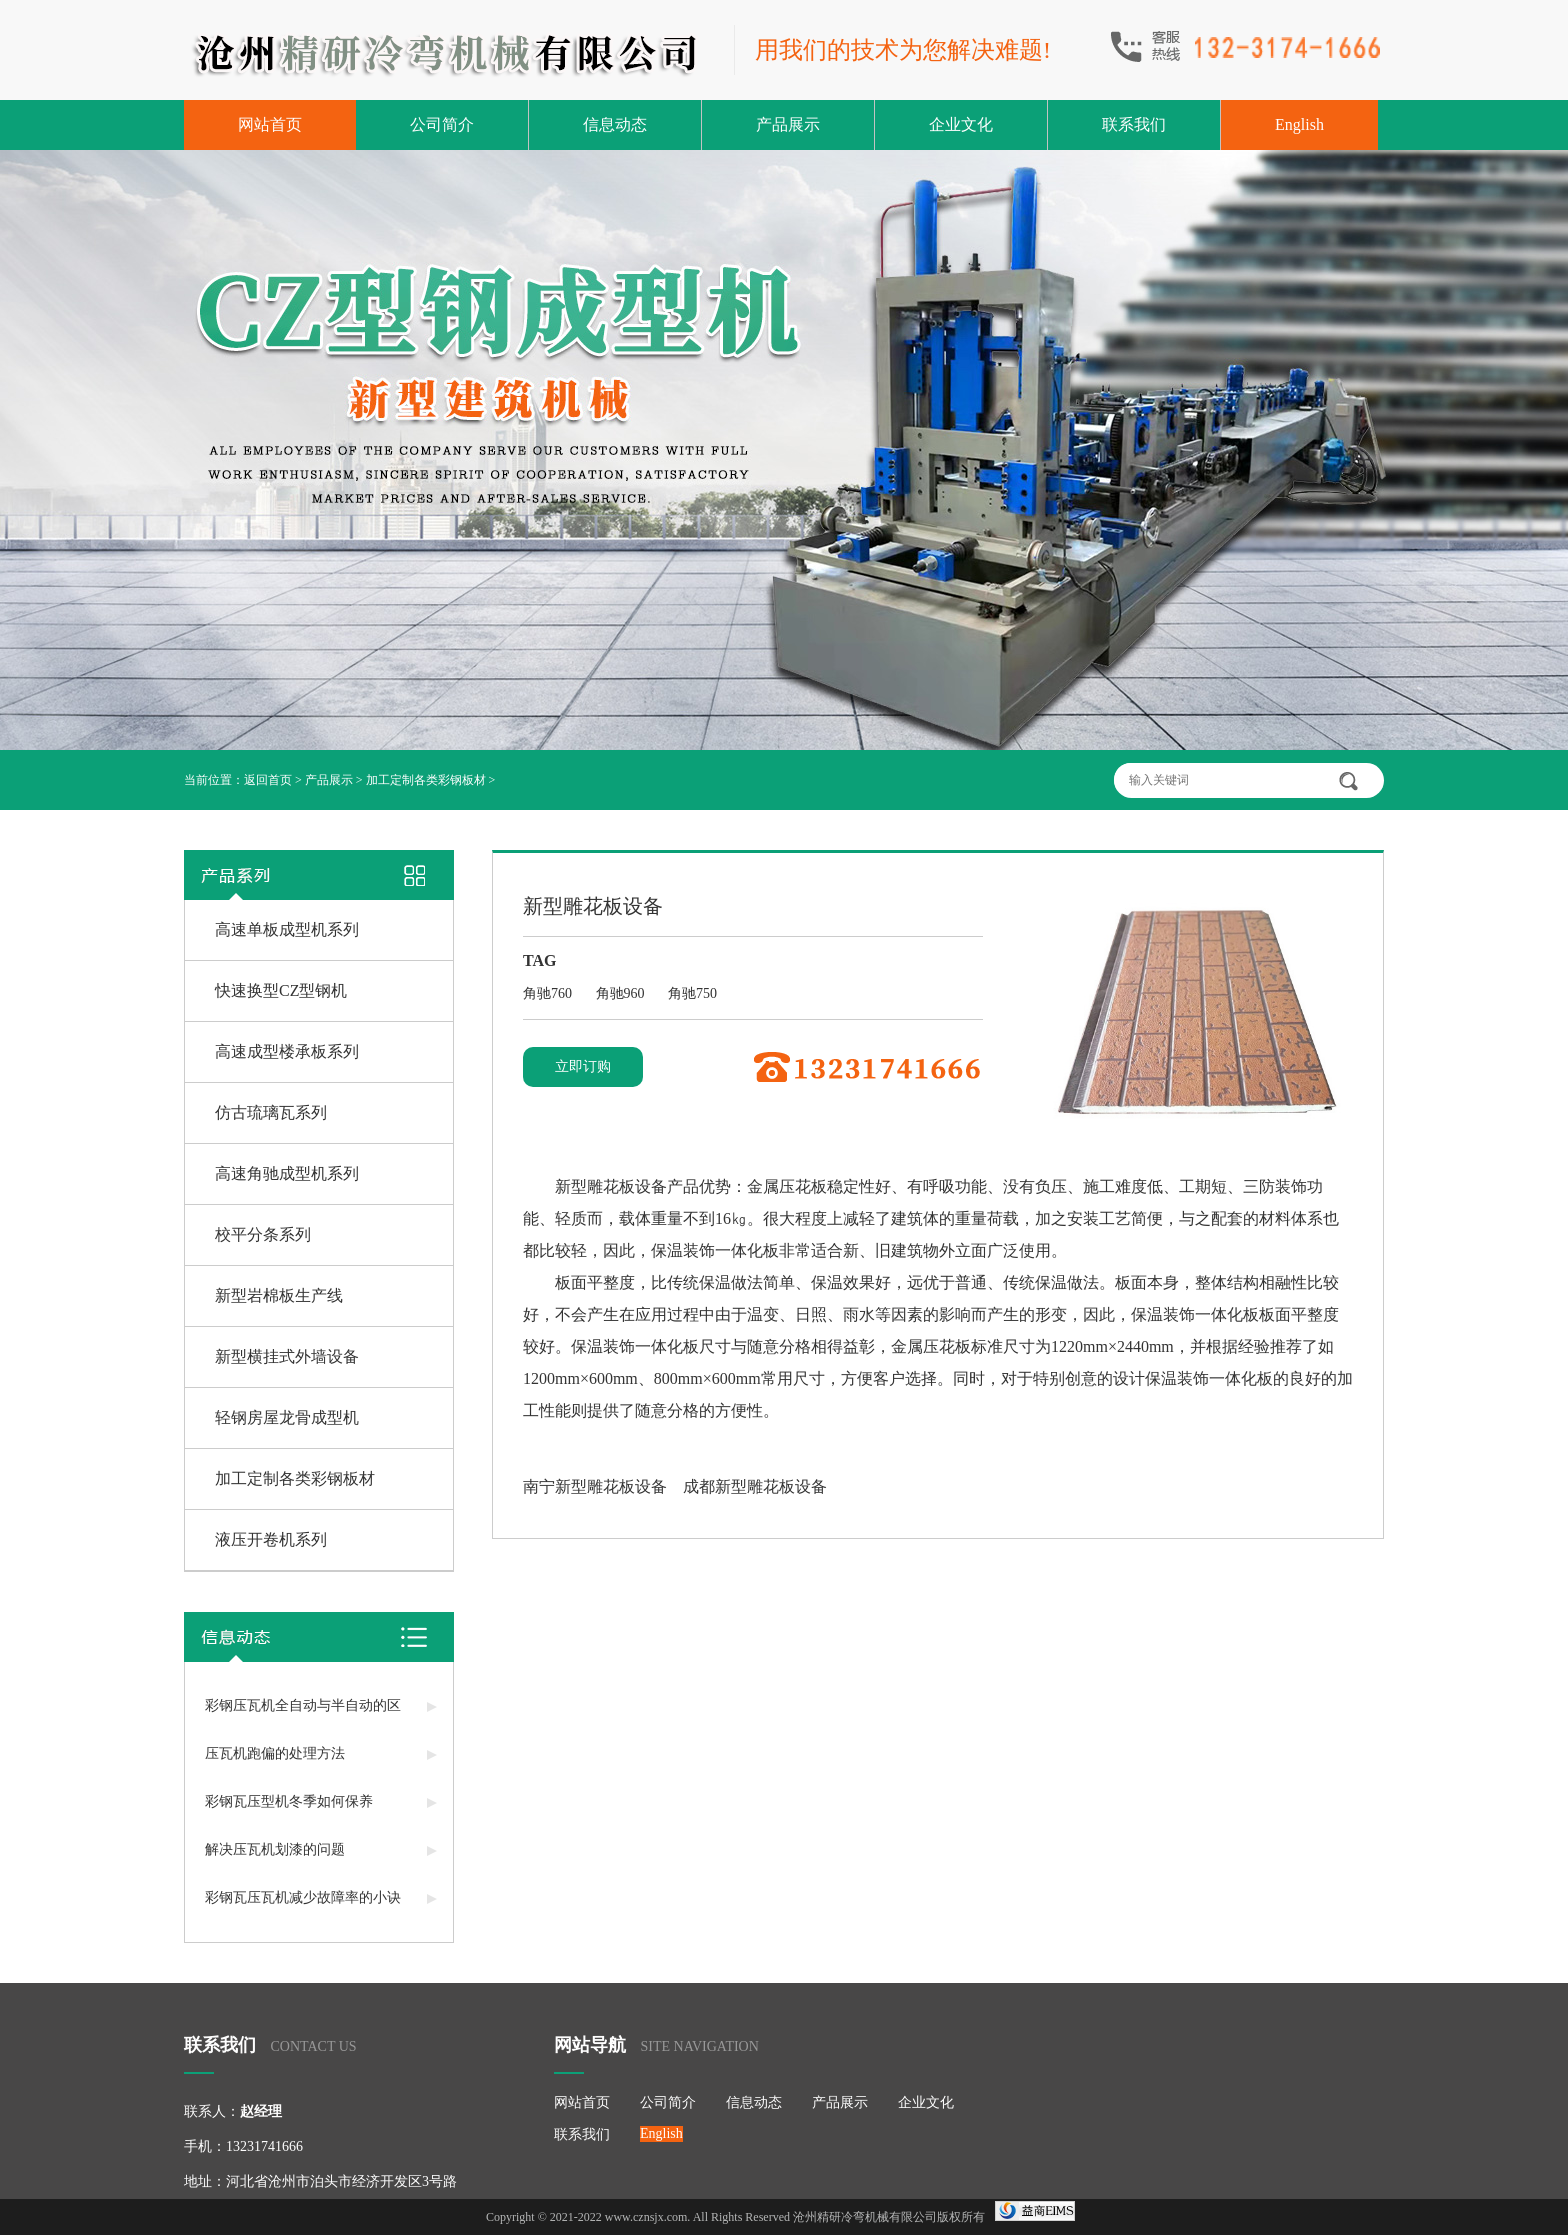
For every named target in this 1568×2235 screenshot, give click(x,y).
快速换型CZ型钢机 (281, 990)
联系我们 (1134, 124)
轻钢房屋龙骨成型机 (287, 1417)
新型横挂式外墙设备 (287, 1356)
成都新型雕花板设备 (755, 1486)
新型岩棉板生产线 (279, 1295)
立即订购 (583, 1066)
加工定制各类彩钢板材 (426, 780)
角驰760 (549, 993)
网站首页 (270, 124)
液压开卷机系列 (271, 1539)
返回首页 (268, 780)
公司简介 (442, 124)
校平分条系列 (263, 1234)
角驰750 (692, 993)
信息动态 (615, 124)
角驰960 (622, 993)
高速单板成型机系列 (287, 929)
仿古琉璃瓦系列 (271, 1112)
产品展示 (788, 124)
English (1299, 124)
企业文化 (961, 124)
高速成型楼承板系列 (287, 1051)
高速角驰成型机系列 (287, 1173)
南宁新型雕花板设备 (595, 1486)
